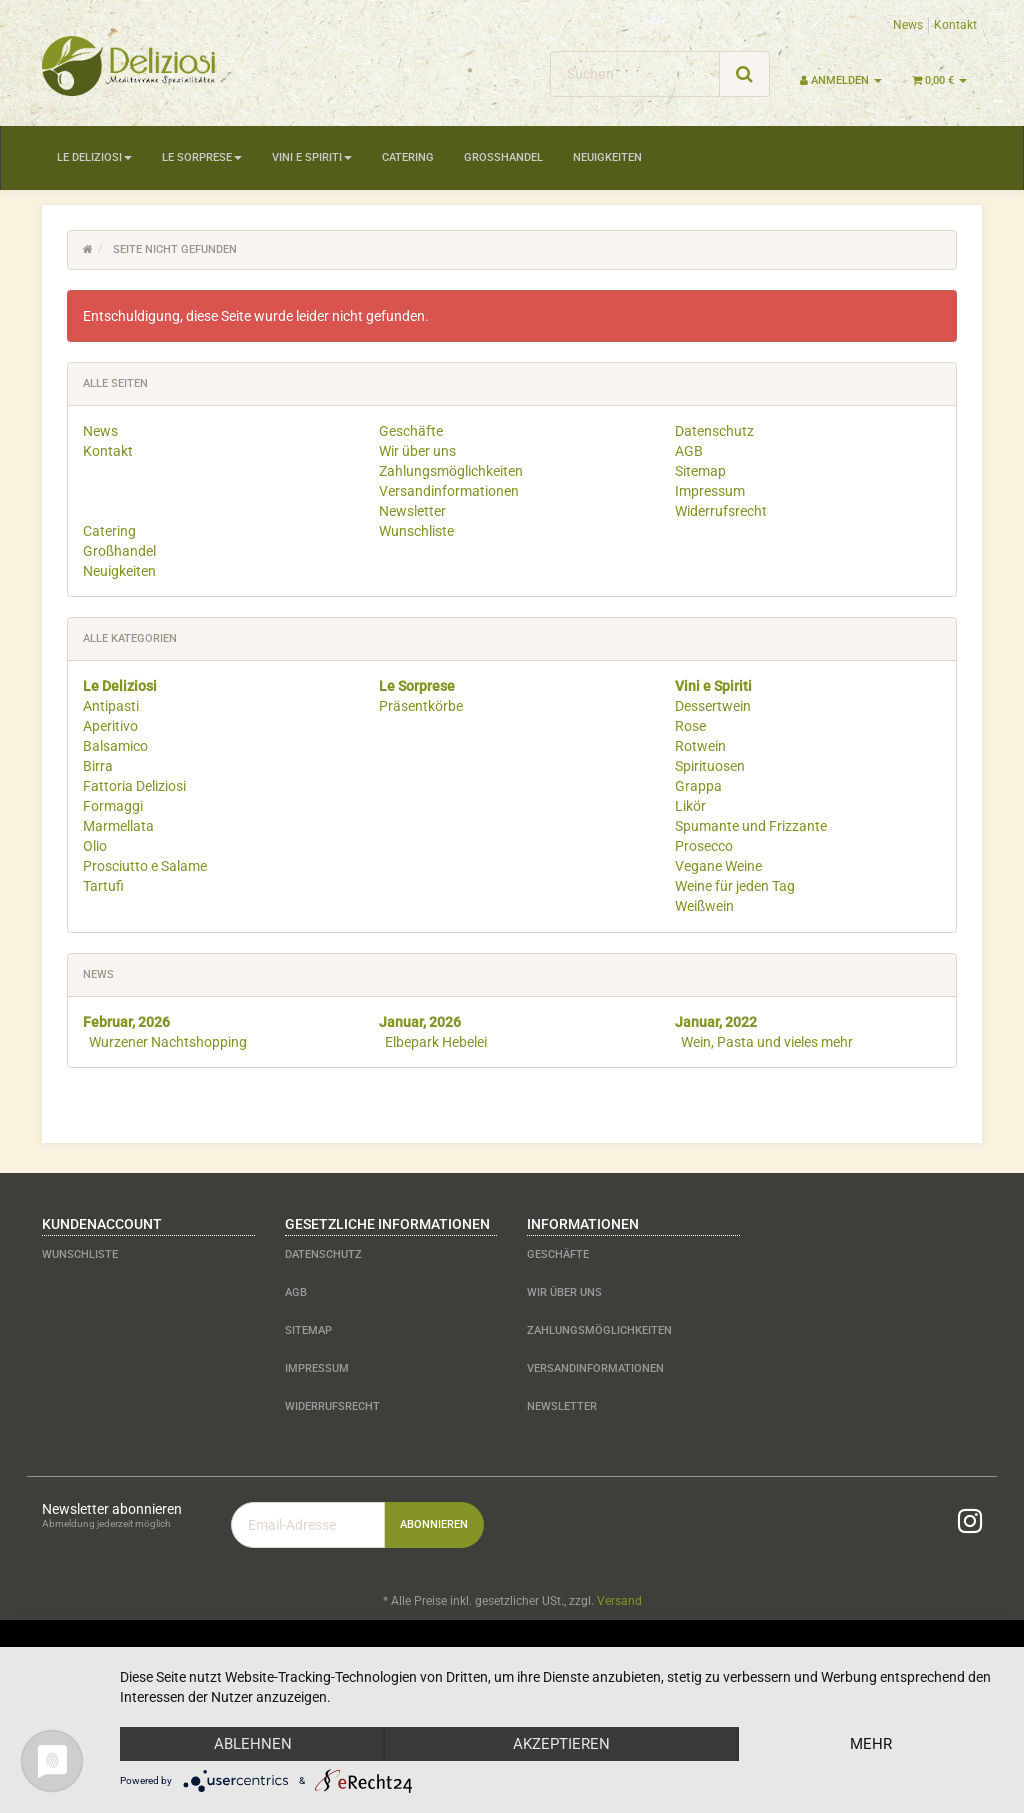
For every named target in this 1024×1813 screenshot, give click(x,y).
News (908, 25)
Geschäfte (411, 431)
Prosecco (704, 846)
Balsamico (115, 746)
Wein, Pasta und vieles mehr (767, 1042)
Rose (690, 726)
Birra (98, 766)
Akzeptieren (561, 1744)
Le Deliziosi (94, 157)
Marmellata (118, 826)
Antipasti (111, 706)
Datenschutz (714, 431)
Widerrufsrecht (721, 511)
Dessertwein (713, 706)
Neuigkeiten (607, 157)
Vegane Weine (718, 866)
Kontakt (955, 25)
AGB (689, 451)
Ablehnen (253, 1744)
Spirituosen (710, 766)
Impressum (710, 491)
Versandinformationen (449, 491)
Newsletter (412, 511)
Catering (408, 157)
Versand (619, 1601)
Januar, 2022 (716, 1022)
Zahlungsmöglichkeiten (451, 471)
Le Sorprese (202, 157)
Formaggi (113, 806)
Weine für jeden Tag (735, 886)
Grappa (698, 786)
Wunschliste (416, 531)
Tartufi (103, 886)
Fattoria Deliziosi (134, 786)
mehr (871, 1744)
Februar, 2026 (126, 1022)
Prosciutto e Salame (145, 866)
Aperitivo (110, 726)
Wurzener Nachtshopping (168, 1042)
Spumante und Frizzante (751, 826)
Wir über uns (417, 451)
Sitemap (700, 471)
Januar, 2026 (420, 1022)
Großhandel (503, 157)
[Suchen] (635, 74)
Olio (95, 846)
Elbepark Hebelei (436, 1042)
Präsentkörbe (421, 706)
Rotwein (700, 746)
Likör (690, 806)
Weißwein (704, 906)
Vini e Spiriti (312, 157)
